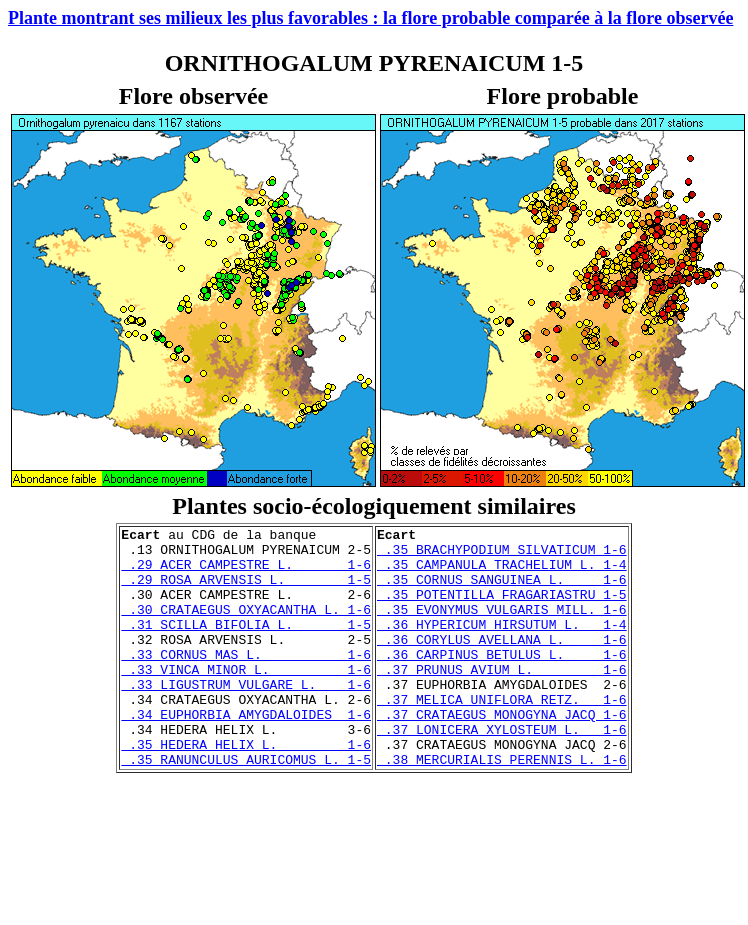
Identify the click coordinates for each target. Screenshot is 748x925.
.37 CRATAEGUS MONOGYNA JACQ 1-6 (502, 753)
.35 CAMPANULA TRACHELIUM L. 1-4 (502, 573)
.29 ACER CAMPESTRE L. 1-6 (246, 573)
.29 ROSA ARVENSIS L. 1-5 (246, 591)
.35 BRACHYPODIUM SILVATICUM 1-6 (502, 555)
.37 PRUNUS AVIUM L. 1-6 (502, 699)
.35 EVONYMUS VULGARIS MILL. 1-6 (502, 627)
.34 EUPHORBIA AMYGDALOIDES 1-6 (246, 753)
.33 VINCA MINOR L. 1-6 (246, 699)
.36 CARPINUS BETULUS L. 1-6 (502, 681)
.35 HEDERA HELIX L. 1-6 (246, 789)
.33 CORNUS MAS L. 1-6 (246, 681)
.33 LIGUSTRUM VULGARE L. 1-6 (246, 717)
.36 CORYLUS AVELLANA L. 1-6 (502, 663)
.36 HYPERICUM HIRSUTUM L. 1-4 (502, 645)
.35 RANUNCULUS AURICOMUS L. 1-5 (246, 807)
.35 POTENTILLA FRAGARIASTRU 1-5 (502, 609)
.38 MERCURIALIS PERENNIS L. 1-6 (502, 807)
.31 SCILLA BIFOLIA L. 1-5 (246, 645)
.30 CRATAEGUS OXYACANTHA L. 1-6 (246, 627)
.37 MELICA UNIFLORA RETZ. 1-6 (502, 735)
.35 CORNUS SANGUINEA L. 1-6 (502, 591)
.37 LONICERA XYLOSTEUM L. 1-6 (502, 771)
